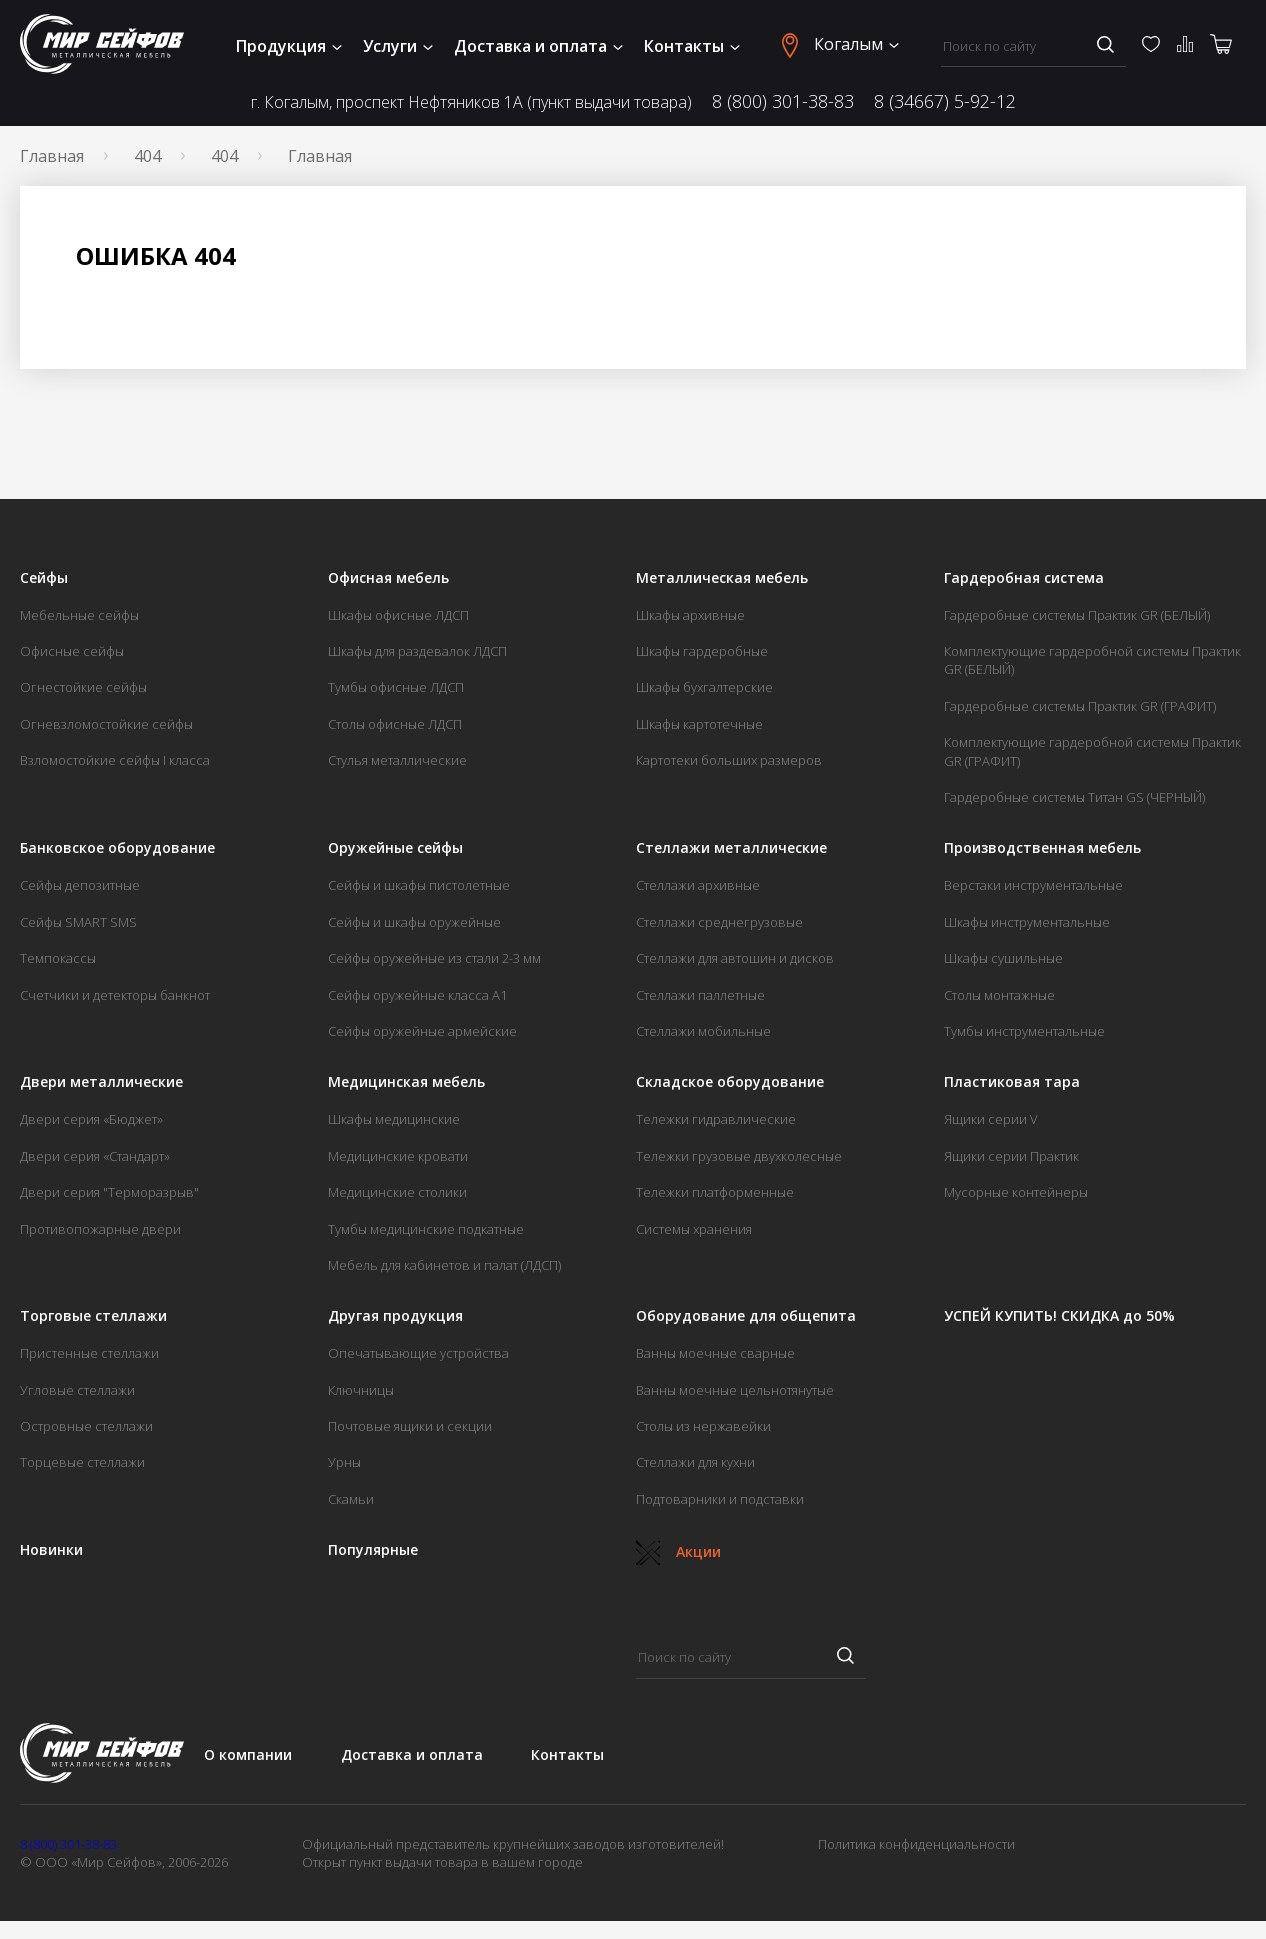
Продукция (289, 46)
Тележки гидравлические (716, 1119)
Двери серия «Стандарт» (95, 1156)
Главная (52, 156)
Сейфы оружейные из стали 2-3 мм (434, 958)
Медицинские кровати (398, 1156)
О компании (248, 1754)
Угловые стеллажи (77, 1390)
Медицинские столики (397, 1192)
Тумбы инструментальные (1024, 1031)
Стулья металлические (397, 760)
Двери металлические (101, 1082)
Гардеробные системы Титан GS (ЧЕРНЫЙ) (1074, 797)
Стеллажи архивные (698, 885)
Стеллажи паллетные (700, 995)
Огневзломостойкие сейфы (106, 724)
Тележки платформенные (715, 1192)
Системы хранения (694, 1229)
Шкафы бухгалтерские (704, 687)
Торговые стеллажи (93, 1316)
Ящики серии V (991, 1119)
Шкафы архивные (690, 615)
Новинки (51, 1550)
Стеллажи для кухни (695, 1462)
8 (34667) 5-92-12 (945, 101)
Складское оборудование (730, 1082)
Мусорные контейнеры (1016, 1192)
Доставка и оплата (538, 46)
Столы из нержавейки (703, 1426)
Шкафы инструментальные (1027, 922)
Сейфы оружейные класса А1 (417, 995)
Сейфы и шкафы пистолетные (419, 885)
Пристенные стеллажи (89, 1353)
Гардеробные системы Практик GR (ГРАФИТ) (1080, 706)
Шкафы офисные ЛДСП (398, 615)
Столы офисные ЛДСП (395, 724)
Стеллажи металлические (731, 848)
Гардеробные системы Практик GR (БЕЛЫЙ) (1077, 615)
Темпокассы (58, 958)
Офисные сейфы (72, 651)
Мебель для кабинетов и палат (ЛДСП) (444, 1265)
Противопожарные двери (100, 1229)
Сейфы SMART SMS (78, 922)
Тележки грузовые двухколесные (739, 1156)
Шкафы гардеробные (702, 651)
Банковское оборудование (117, 848)
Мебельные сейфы (79, 615)
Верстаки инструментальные (1033, 885)
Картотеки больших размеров (729, 760)
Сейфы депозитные (80, 885)
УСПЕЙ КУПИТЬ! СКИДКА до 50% (1059, 1316)
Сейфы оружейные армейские (422, 1031)
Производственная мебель (1042, 848)
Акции (678, 1551)
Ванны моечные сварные (715, 1353)
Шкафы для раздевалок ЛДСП (417, 651)
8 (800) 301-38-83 (783, 101)
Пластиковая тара (1012, 1082)
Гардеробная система (1024, 578)
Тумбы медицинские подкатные (426, 1229)
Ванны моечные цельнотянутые (735, 1390)
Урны (344, 1462)
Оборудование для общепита (746, 1316)
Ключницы (361, 1390)
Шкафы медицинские (394, 1119)
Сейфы (44, 578)
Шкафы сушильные (1003, 958)
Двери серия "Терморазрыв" (109, 1192)
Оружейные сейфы (395, 848)
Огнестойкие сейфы (83, 687)
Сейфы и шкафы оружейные (414, 922)
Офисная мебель (388, 578)
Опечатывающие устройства (418, 1353)
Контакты (692, 46)
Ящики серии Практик (1011, 1156)
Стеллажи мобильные (703, 1031)
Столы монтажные (999, 995)
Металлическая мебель (722, 578)
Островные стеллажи (86, 1426)
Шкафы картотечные (699, 724)
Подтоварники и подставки (720, 1499)
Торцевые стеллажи (82, 1462)
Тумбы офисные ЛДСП (396, 687)
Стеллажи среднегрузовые (719, 922)
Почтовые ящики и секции (410, 1426)
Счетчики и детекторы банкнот (115, 995)
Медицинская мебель (406, 1082)
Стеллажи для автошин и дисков (735, 958)
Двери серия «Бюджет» (91, 1119)
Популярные (373, 1550)
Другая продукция (395, 1316)
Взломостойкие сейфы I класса (115, 760)
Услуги (398, 46)
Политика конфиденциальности (916, 1844)
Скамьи (351, 1499)
